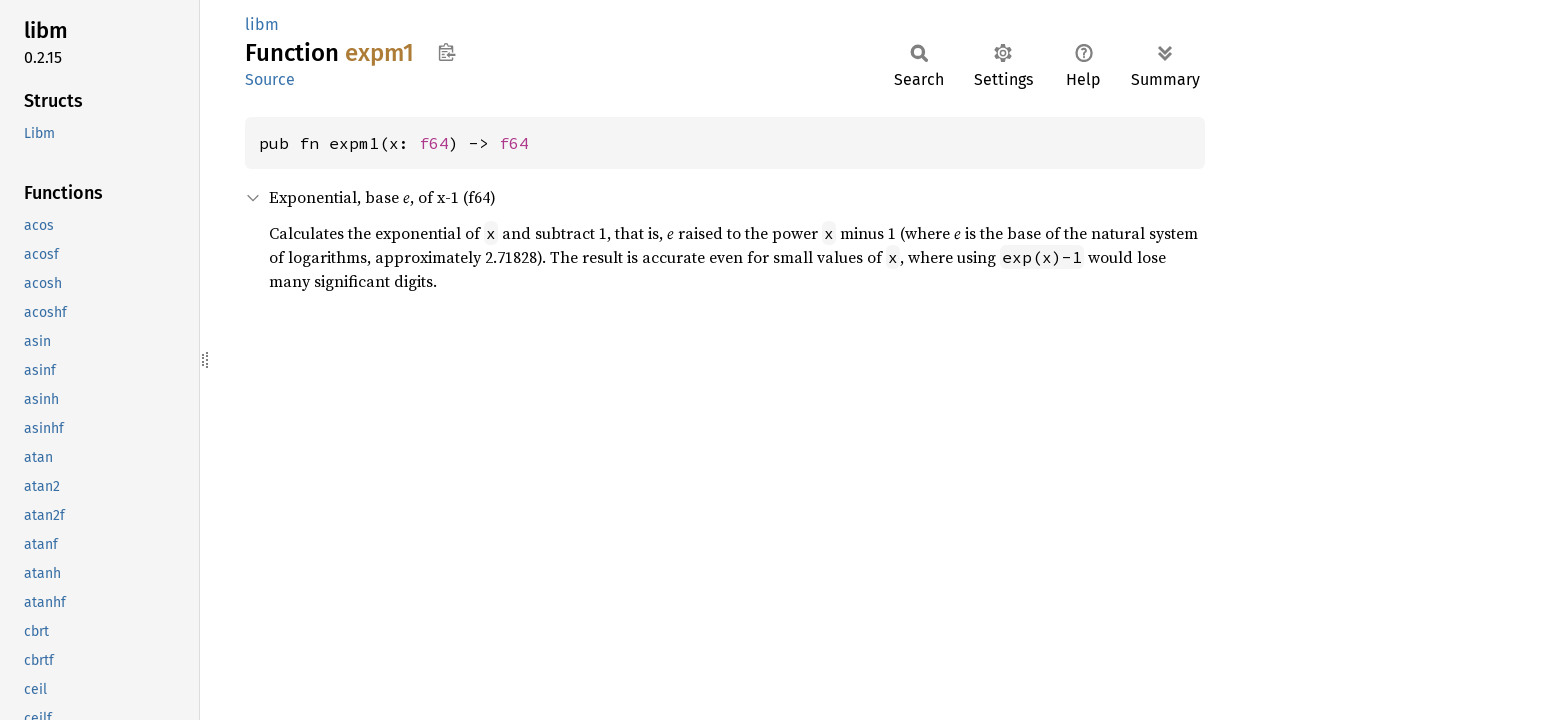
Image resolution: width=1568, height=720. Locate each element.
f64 (434, 143)
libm (262, 24)
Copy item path (446, 52)
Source (270, 79)
